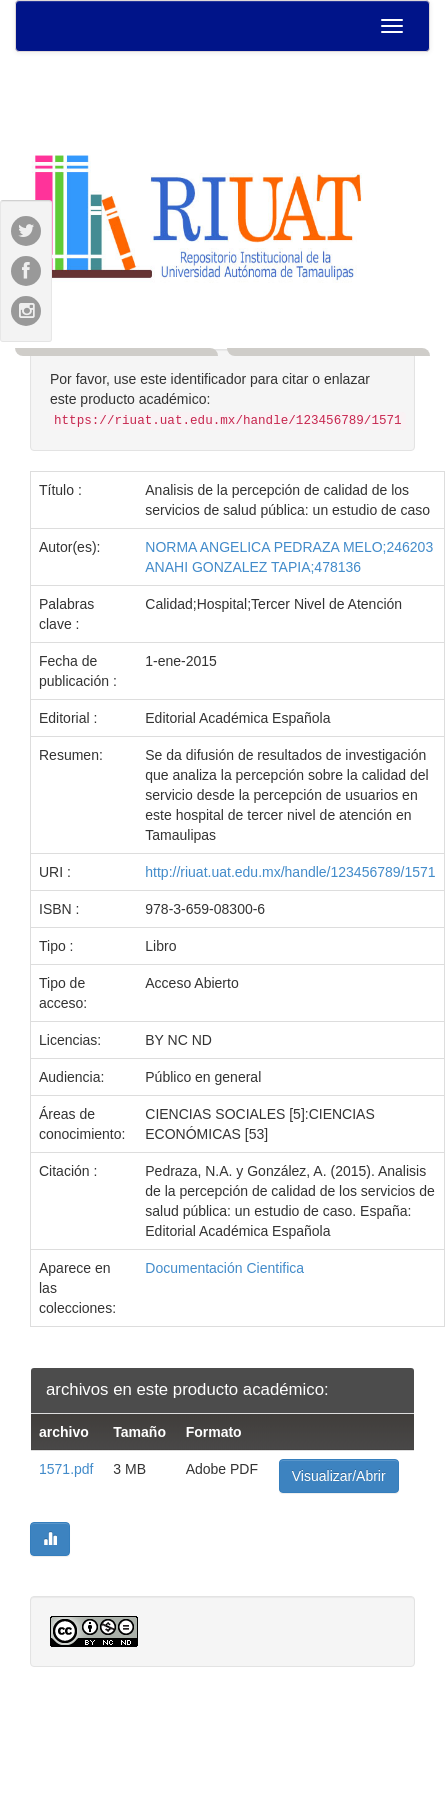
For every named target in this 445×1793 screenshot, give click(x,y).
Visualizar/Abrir (339, 1476)
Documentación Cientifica (224, 1268)
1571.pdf (66, 1469)
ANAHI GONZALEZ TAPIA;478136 (253, 567)
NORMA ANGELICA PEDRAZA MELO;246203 (289, 547)
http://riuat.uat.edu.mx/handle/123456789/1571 (290, 872)
